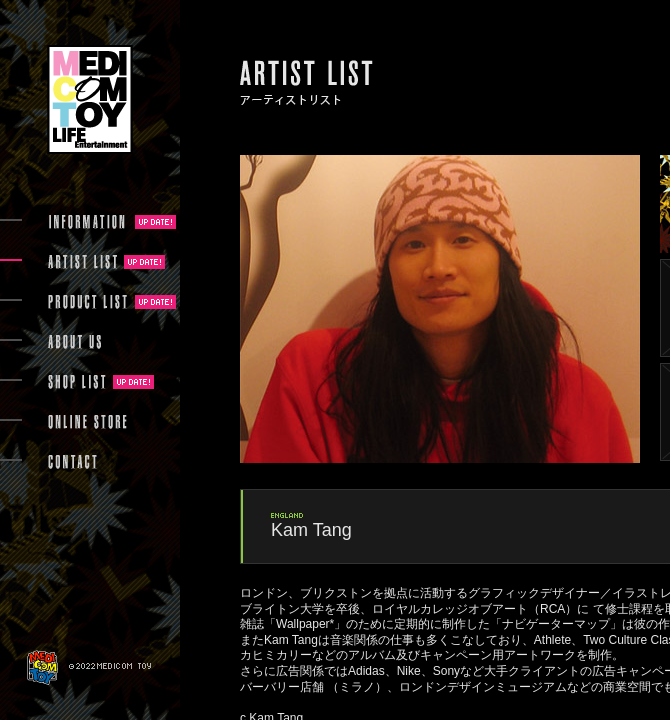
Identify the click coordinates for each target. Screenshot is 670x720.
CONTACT (72, 462)
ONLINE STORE (88, 422)
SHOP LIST (77, 382)
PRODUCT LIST (88, 302)
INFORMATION (88, 222)
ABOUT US (74, 342)
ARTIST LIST (82, 262)
